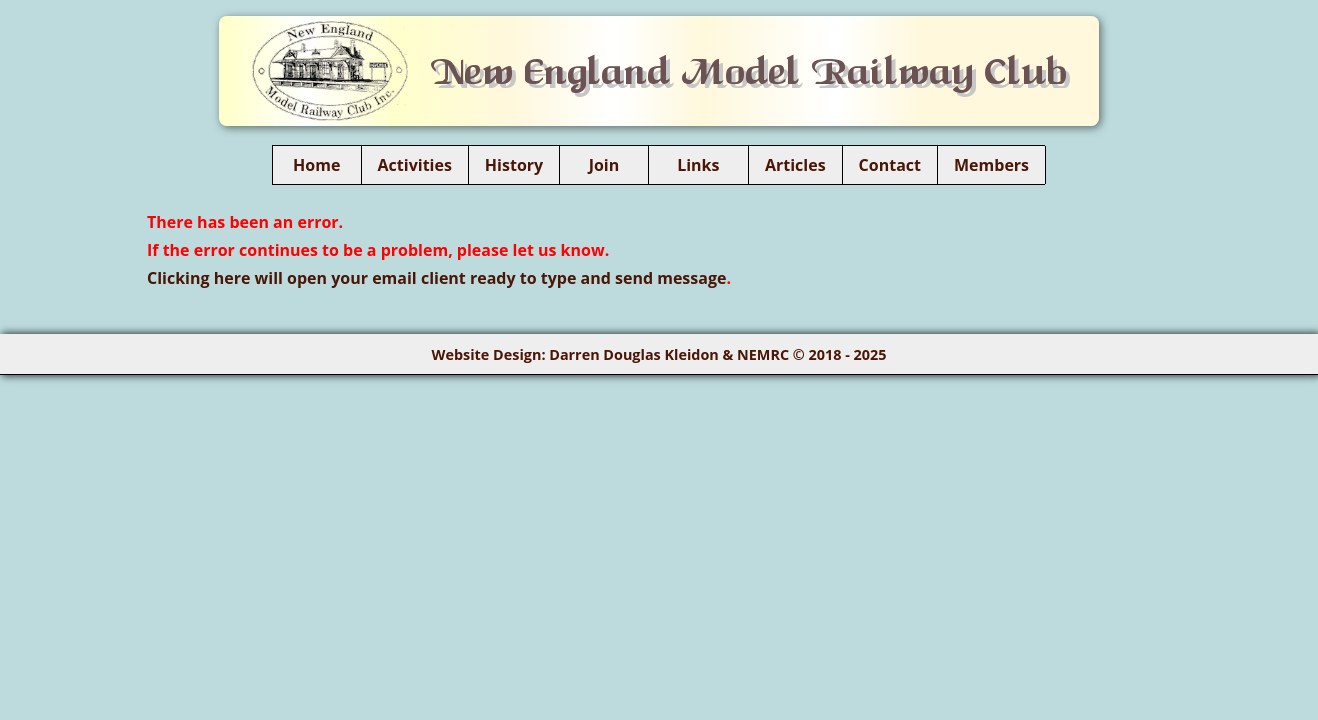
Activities (415, 165)
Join (604, 165)
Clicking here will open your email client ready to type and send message (436, 278)
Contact (890, 165)
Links (698, 165)
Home (317, 165)
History (514, 165)
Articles (795, 165)
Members (991, 165)
